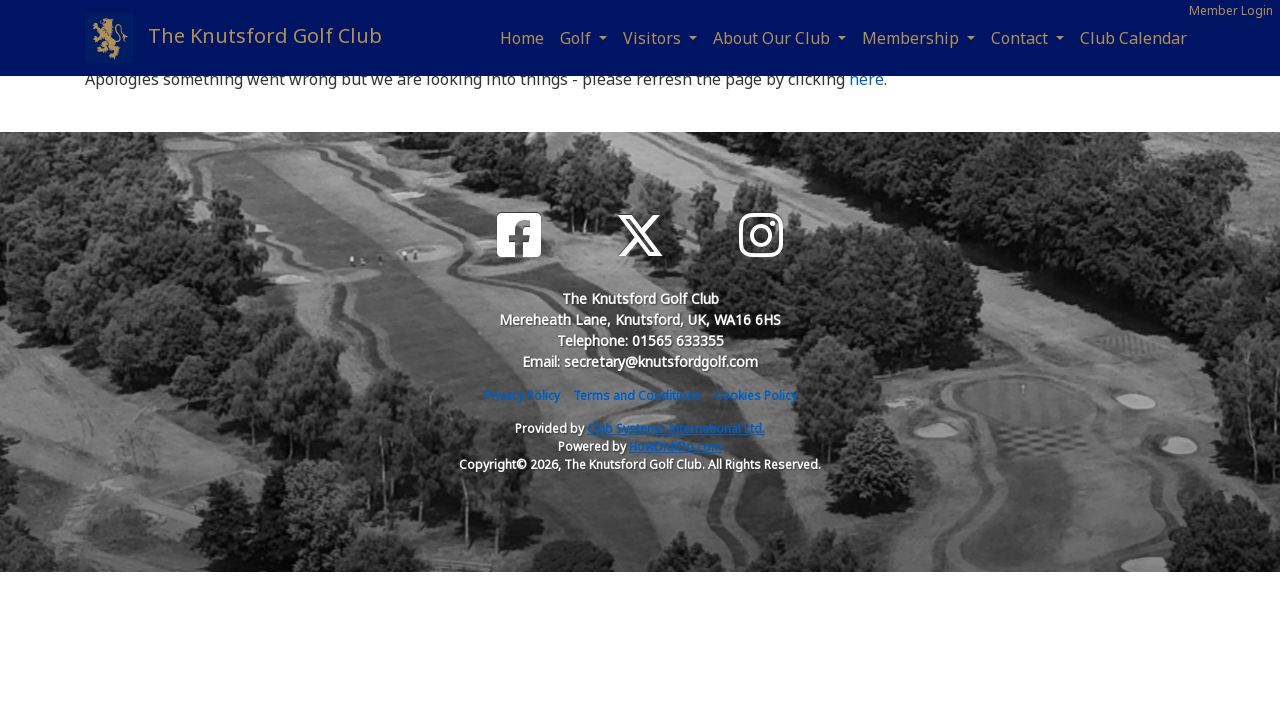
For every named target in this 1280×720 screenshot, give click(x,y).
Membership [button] (912, 38)
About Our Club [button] (773, 38)
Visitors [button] (654, 38)
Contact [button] (1021, 38)
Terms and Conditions (637, 395)
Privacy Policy (522, 395)
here (866, 79)
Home (522, 38)
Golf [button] (577, 38)
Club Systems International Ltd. (676, 428)
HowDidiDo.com (675, 446)
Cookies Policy (755, 395)
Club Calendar (1133, 38)
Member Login (1231, 10)
